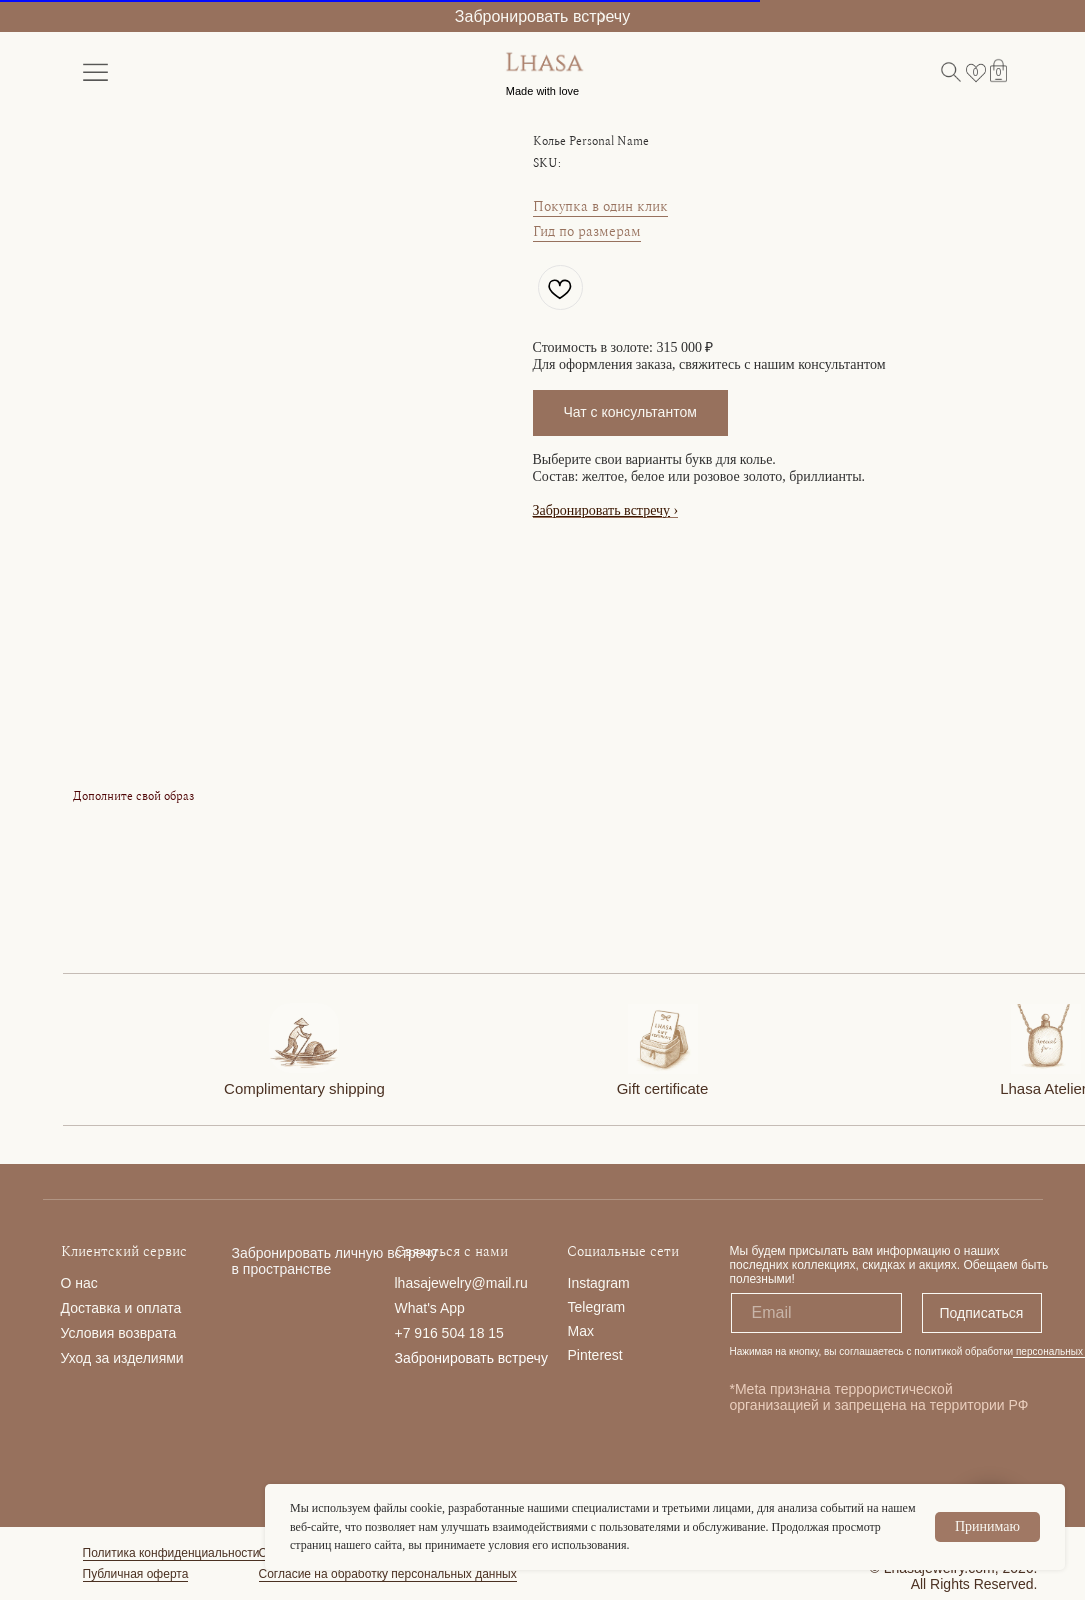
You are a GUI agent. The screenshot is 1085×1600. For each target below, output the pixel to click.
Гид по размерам (587, 231)
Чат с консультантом (630, 412)
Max (581, 1331)
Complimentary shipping (304, 1088)
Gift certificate (663, 1088)
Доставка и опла (114, 1308)
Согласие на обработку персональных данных (388, 1574)
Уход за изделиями (122, 1358)
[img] (304, 1038)
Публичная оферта (136, 1574)
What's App (430, 1308)
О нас (79, 1283)
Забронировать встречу (542, 16)
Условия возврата (119, 1333)
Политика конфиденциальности (171, 1553)
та (174, 1308)
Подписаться (982, 1313)
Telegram (597, 1307)
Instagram (599, 1283)
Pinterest (595, 1355)
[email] (816, 1313)
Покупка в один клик (600, 206)
